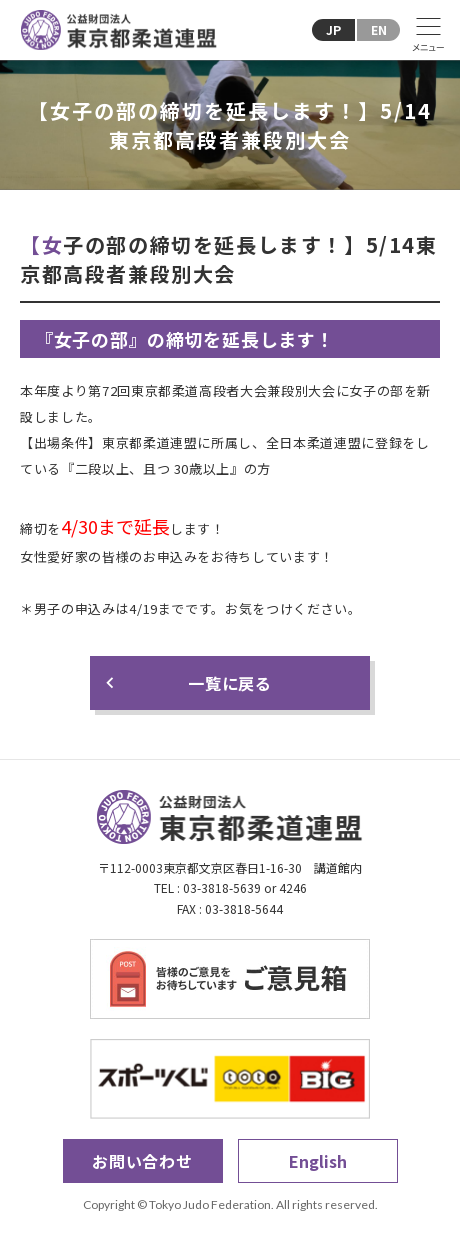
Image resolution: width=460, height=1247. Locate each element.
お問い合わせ (142, 1161)
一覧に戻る (230, 683)
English (318, 1161)
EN (379, 29)
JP (333, 29)
